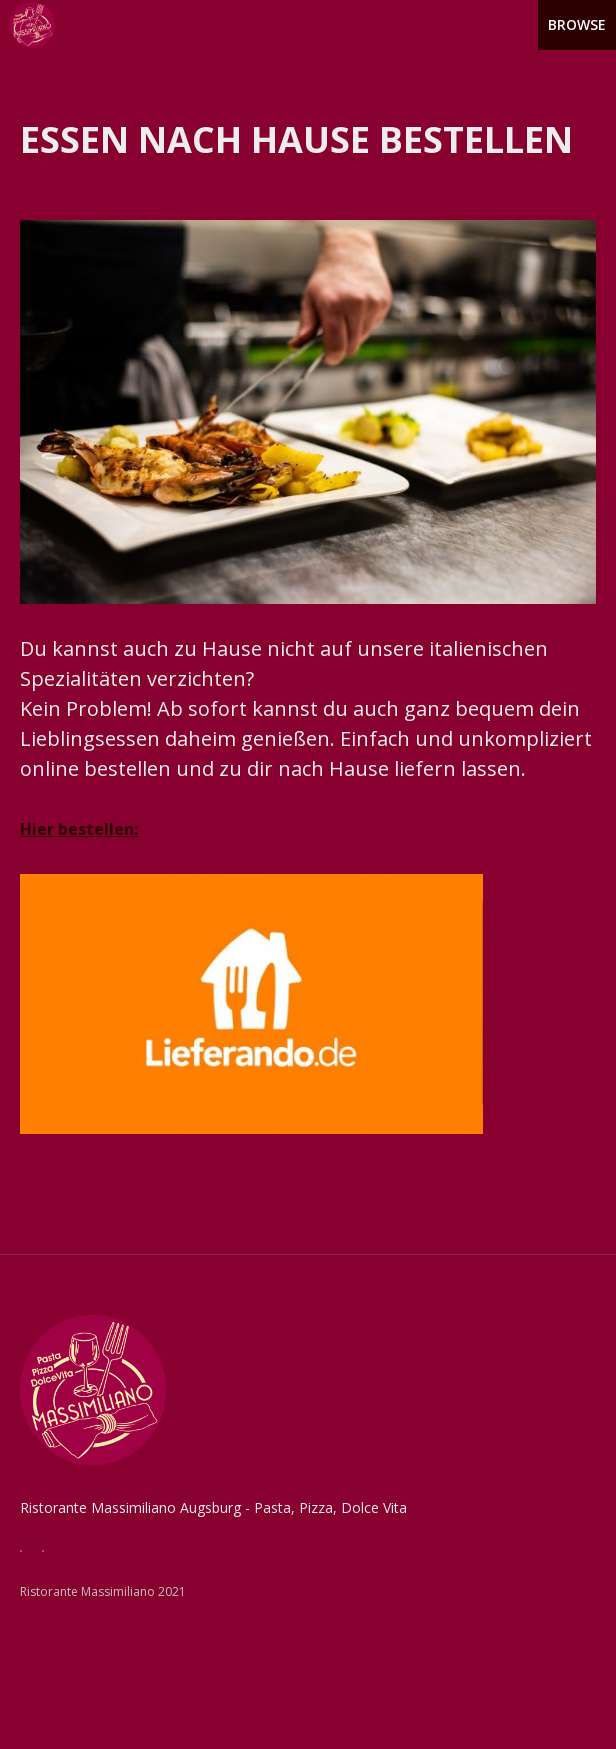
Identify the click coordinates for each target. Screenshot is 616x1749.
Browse (577, 24)
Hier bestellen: (79, 829)
